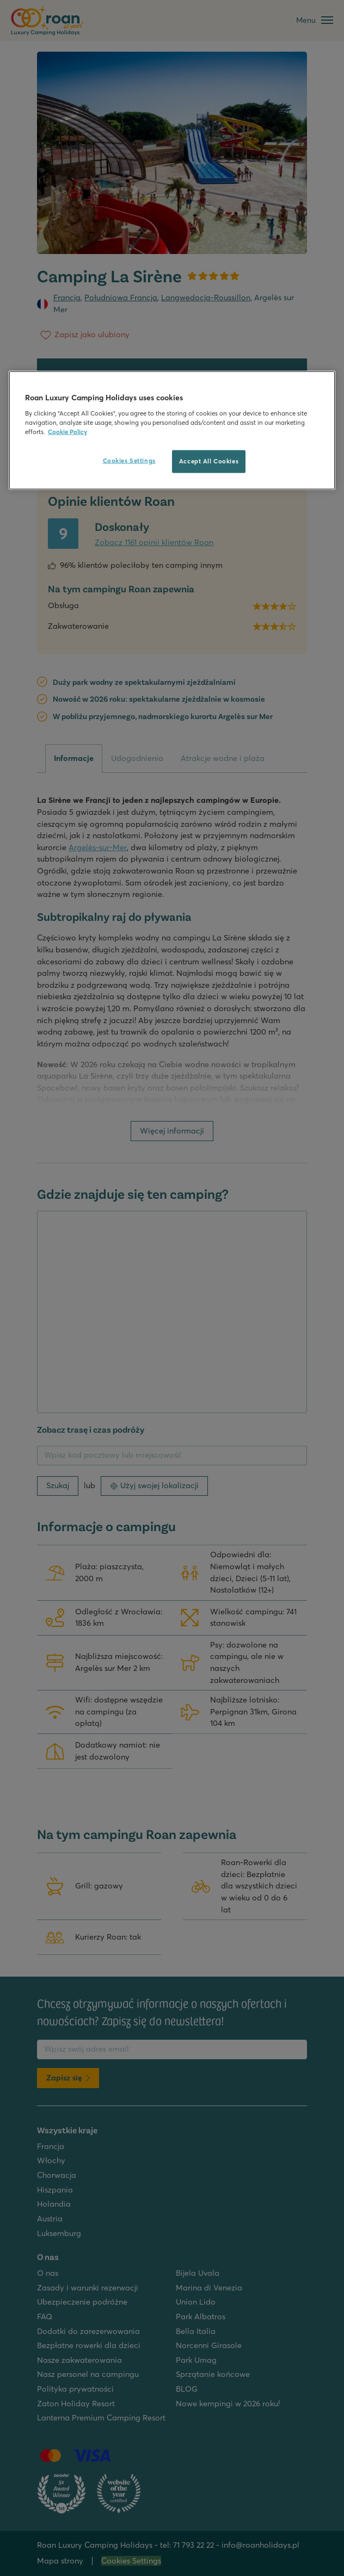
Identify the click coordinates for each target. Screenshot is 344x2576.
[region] (172, 430)
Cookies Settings (129, 461)
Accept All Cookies (208, 461)
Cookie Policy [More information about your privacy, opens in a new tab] (67, 432)
